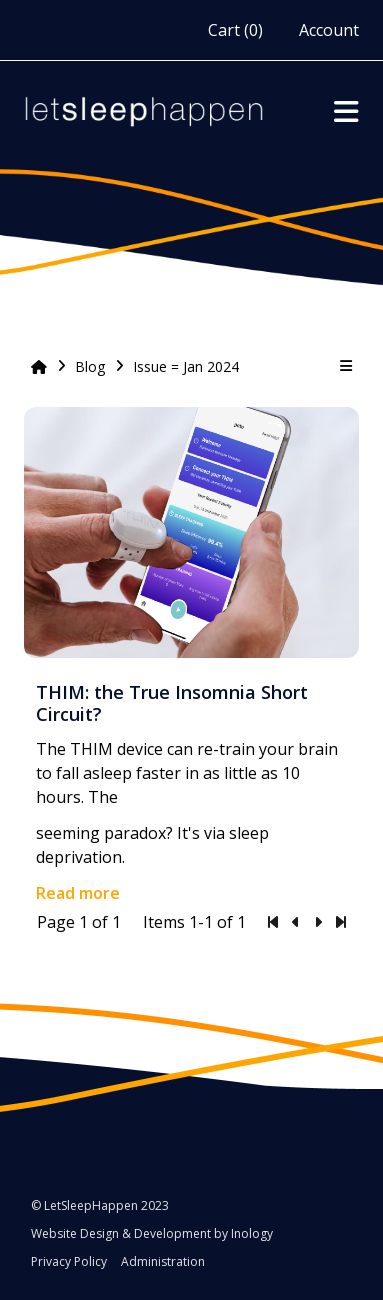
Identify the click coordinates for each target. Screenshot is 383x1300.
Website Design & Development (121, 1233)
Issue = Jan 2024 (186, 366)
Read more (78, 893)
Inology (252, 1233)
